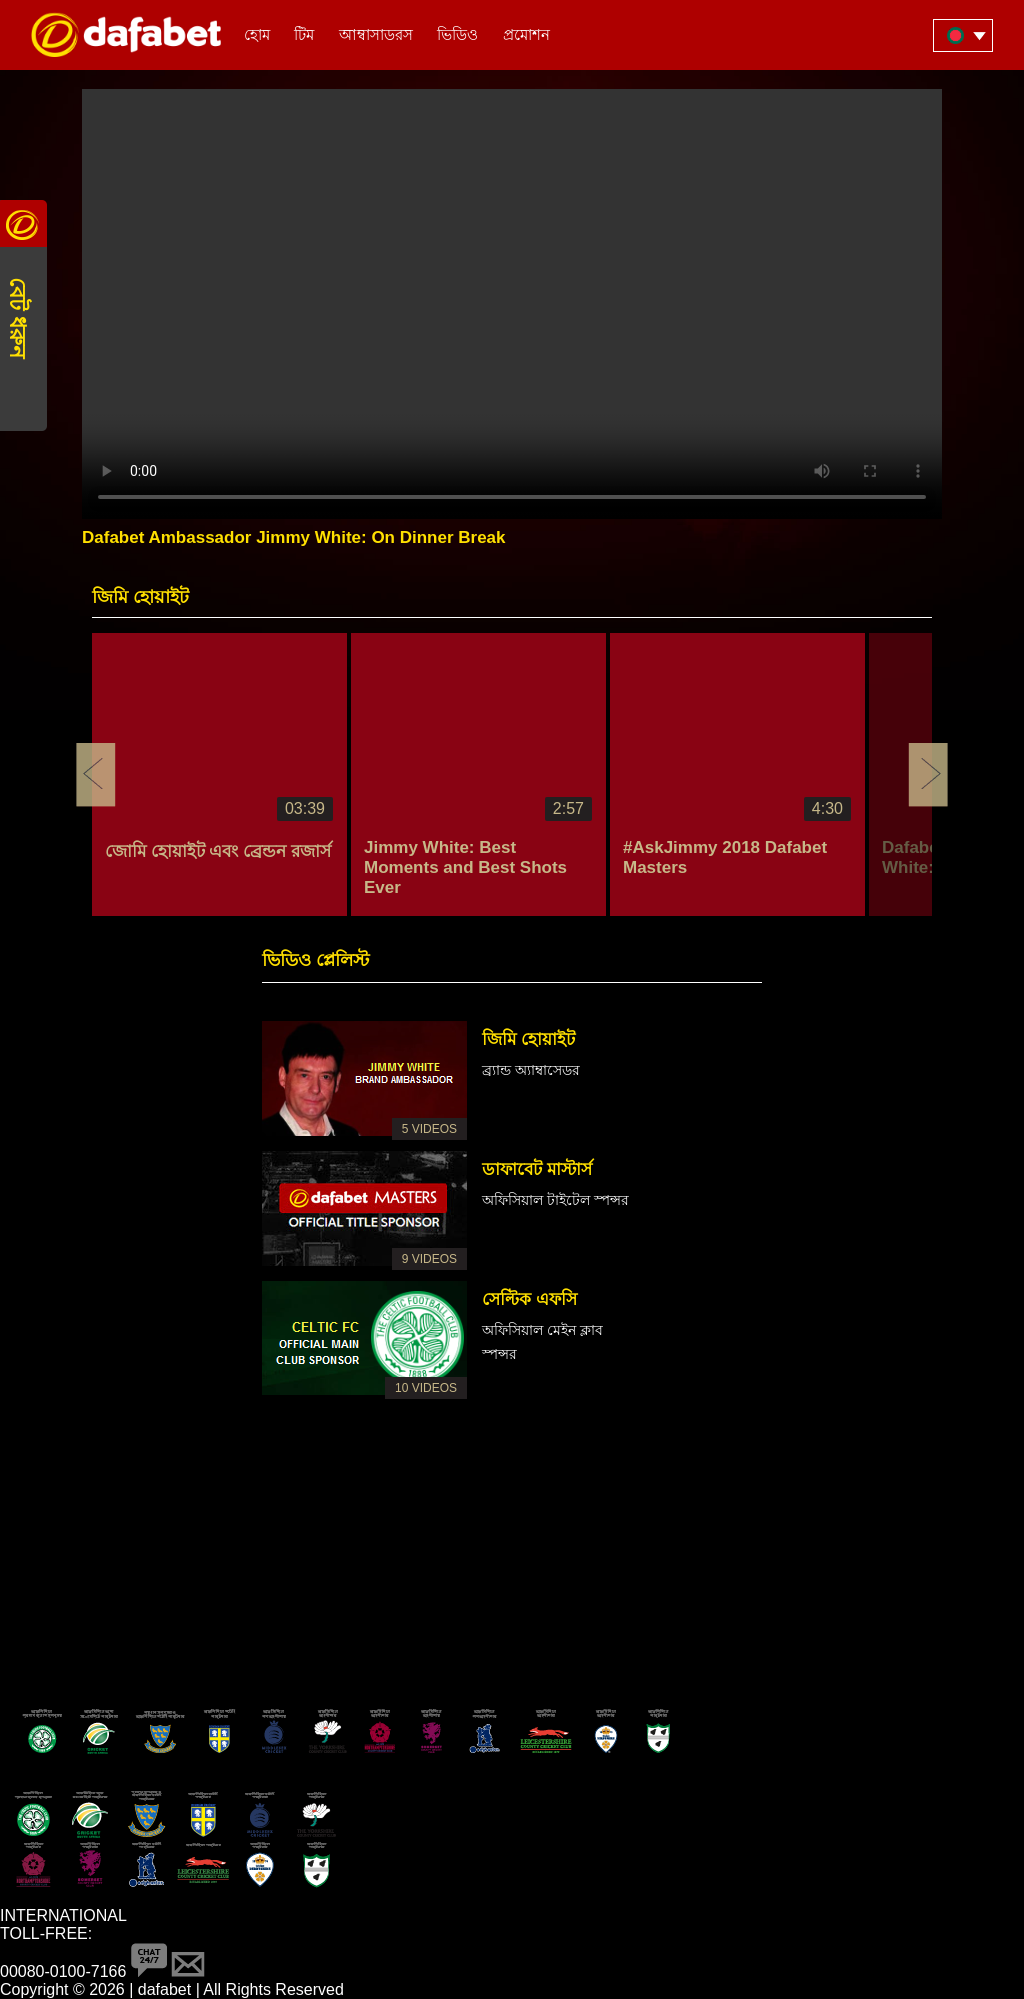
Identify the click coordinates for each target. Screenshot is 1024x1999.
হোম (257, 35)
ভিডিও (457, 35)
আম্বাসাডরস (376, 35)
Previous (96, 775)
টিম (304, 35)
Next (928, 775)
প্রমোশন (526, 35)
